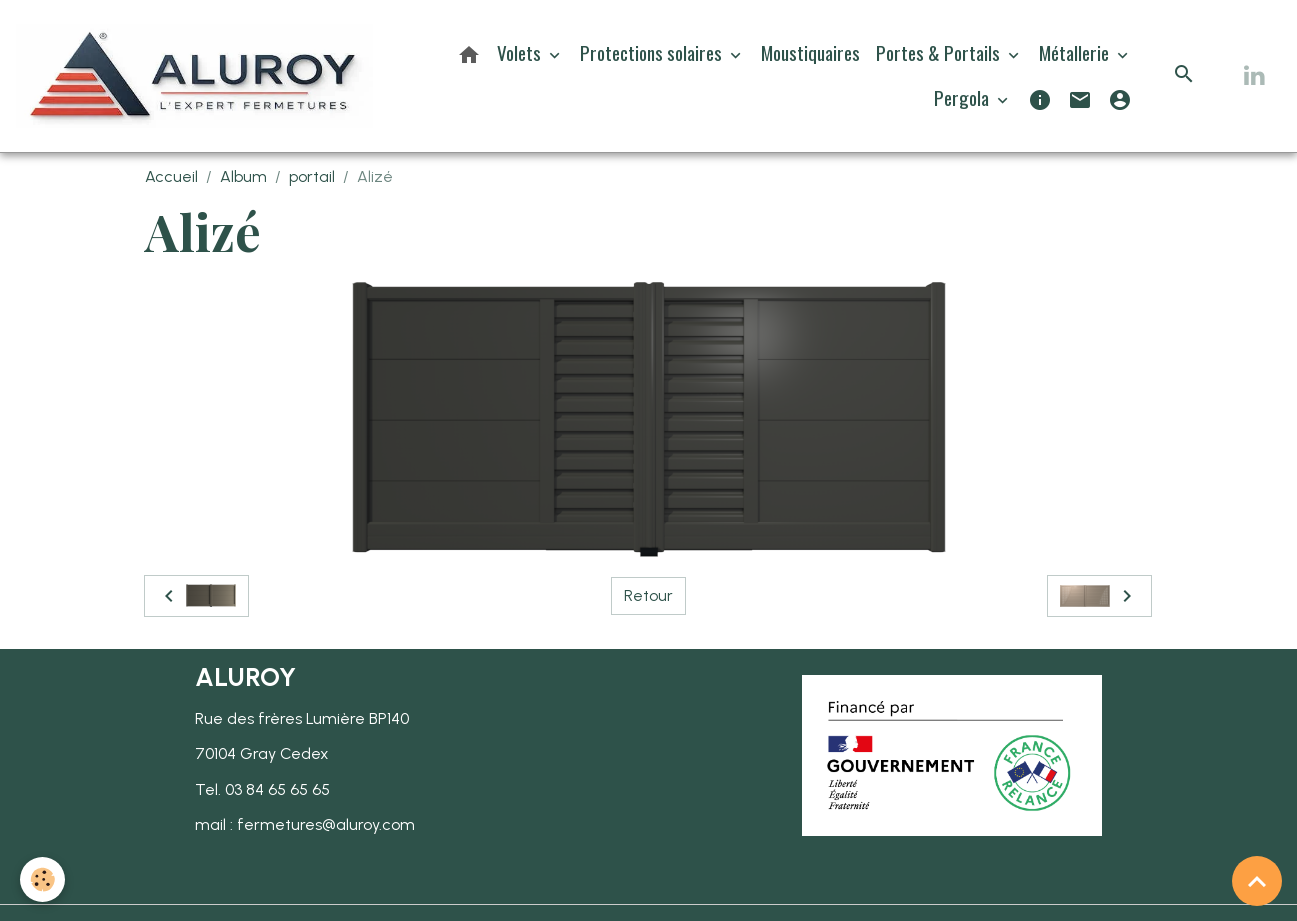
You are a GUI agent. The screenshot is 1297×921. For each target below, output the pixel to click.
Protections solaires (653, 52)
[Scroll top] (1257, 881)
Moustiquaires (810, 52)
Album (243, 176)
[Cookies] (42, 879)
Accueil (171, 176)
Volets (521, 52)
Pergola (963, 97)
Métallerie (1076, 52)
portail (312, 176)
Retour (648, 595)
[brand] (194, 76)
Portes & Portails (940, 52)
